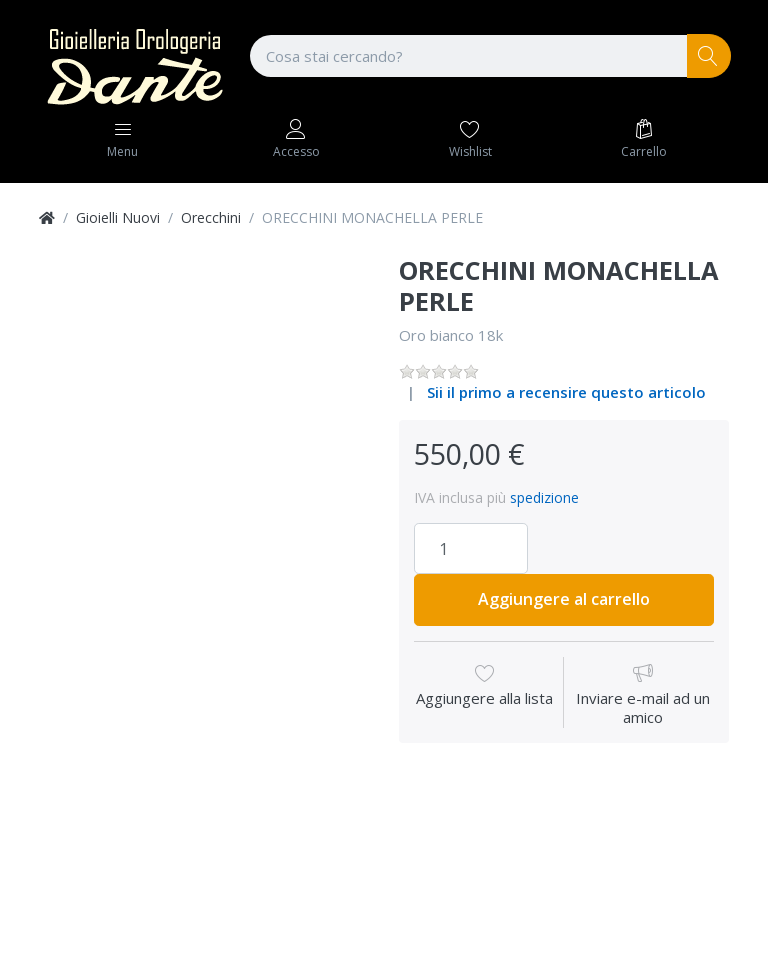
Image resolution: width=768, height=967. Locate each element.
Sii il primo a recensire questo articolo (566, 392)
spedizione (544, 497)
